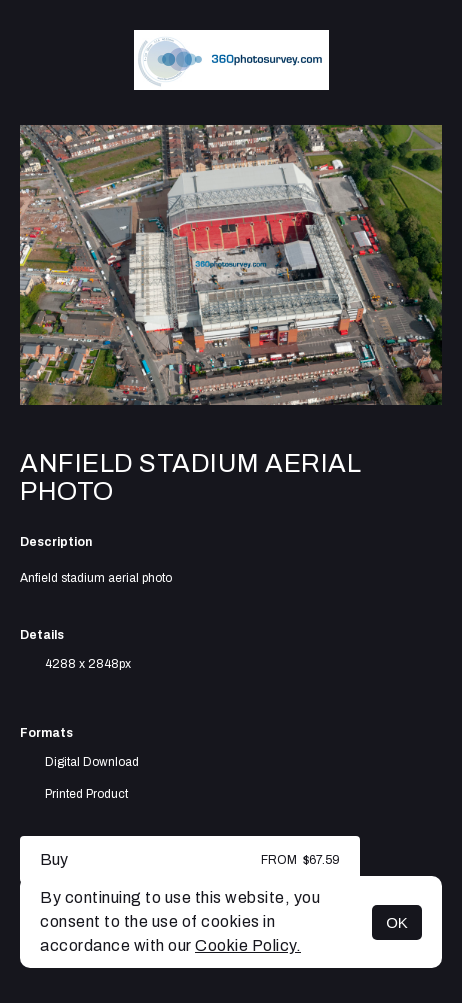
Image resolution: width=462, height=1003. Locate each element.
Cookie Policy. (248, 945)
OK (397, 922)
